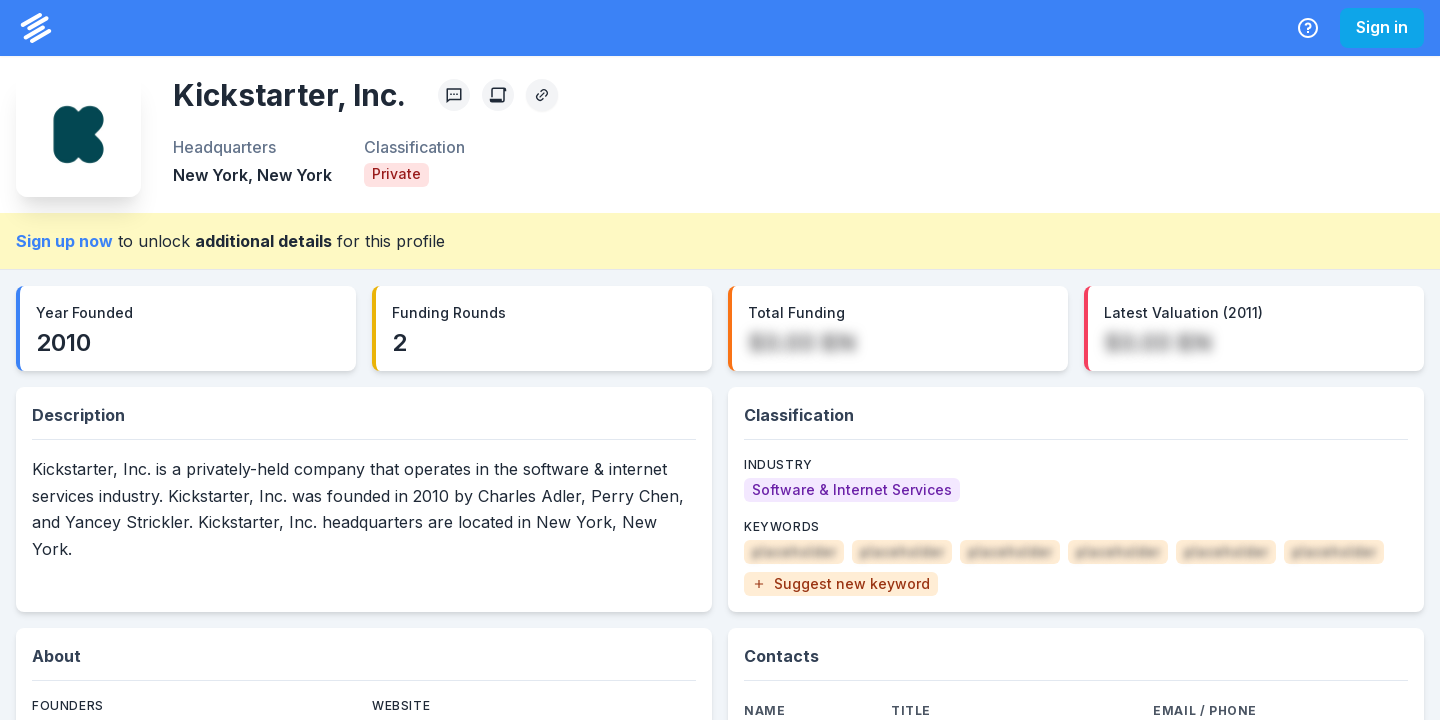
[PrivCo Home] (36, 28)
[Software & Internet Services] (852, 490)
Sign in (1382, 27)
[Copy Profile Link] (542, 95)
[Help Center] (1308, 28)
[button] (841, 584)
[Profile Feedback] (454, 95)
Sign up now (64, 241)
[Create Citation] (498, 95)
